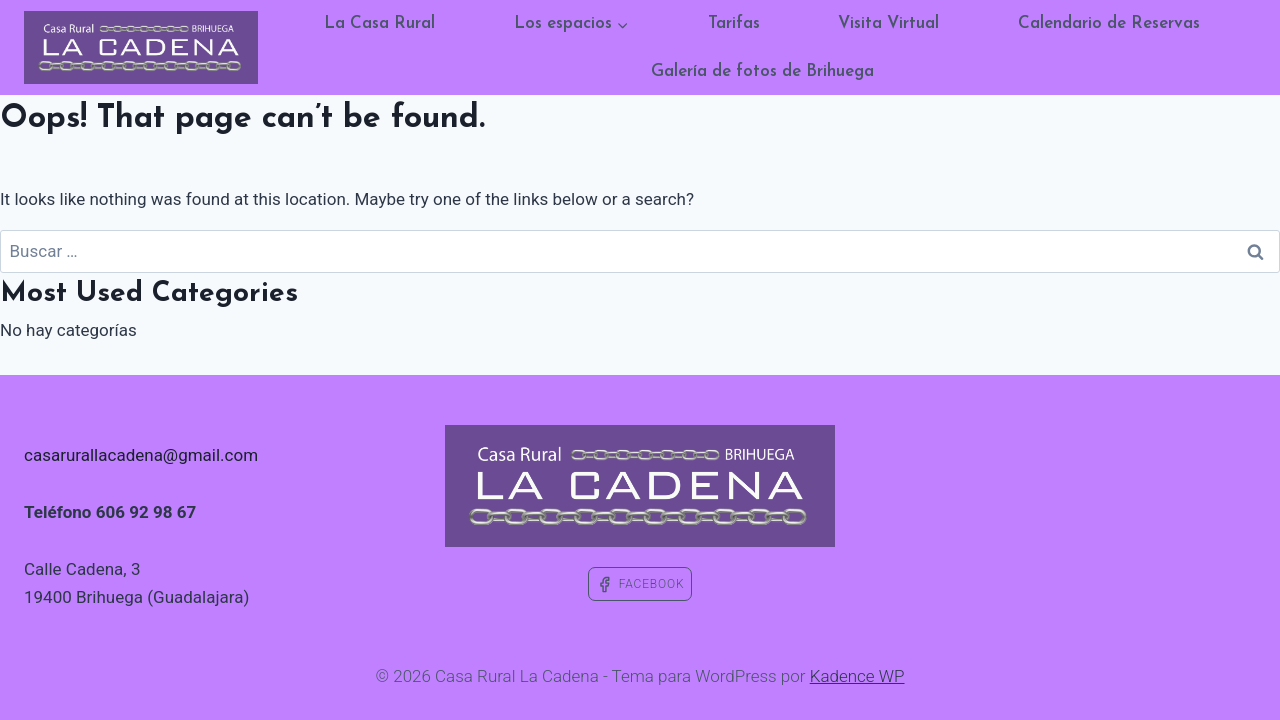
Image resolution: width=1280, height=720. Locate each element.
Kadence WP (857, 676)
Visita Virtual (888, 23)
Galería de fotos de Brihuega (762, 71)
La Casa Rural (379, 23)
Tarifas (734, 23)
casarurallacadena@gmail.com (141, 455)
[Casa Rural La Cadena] (141, 47)
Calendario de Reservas (1109, 23)
